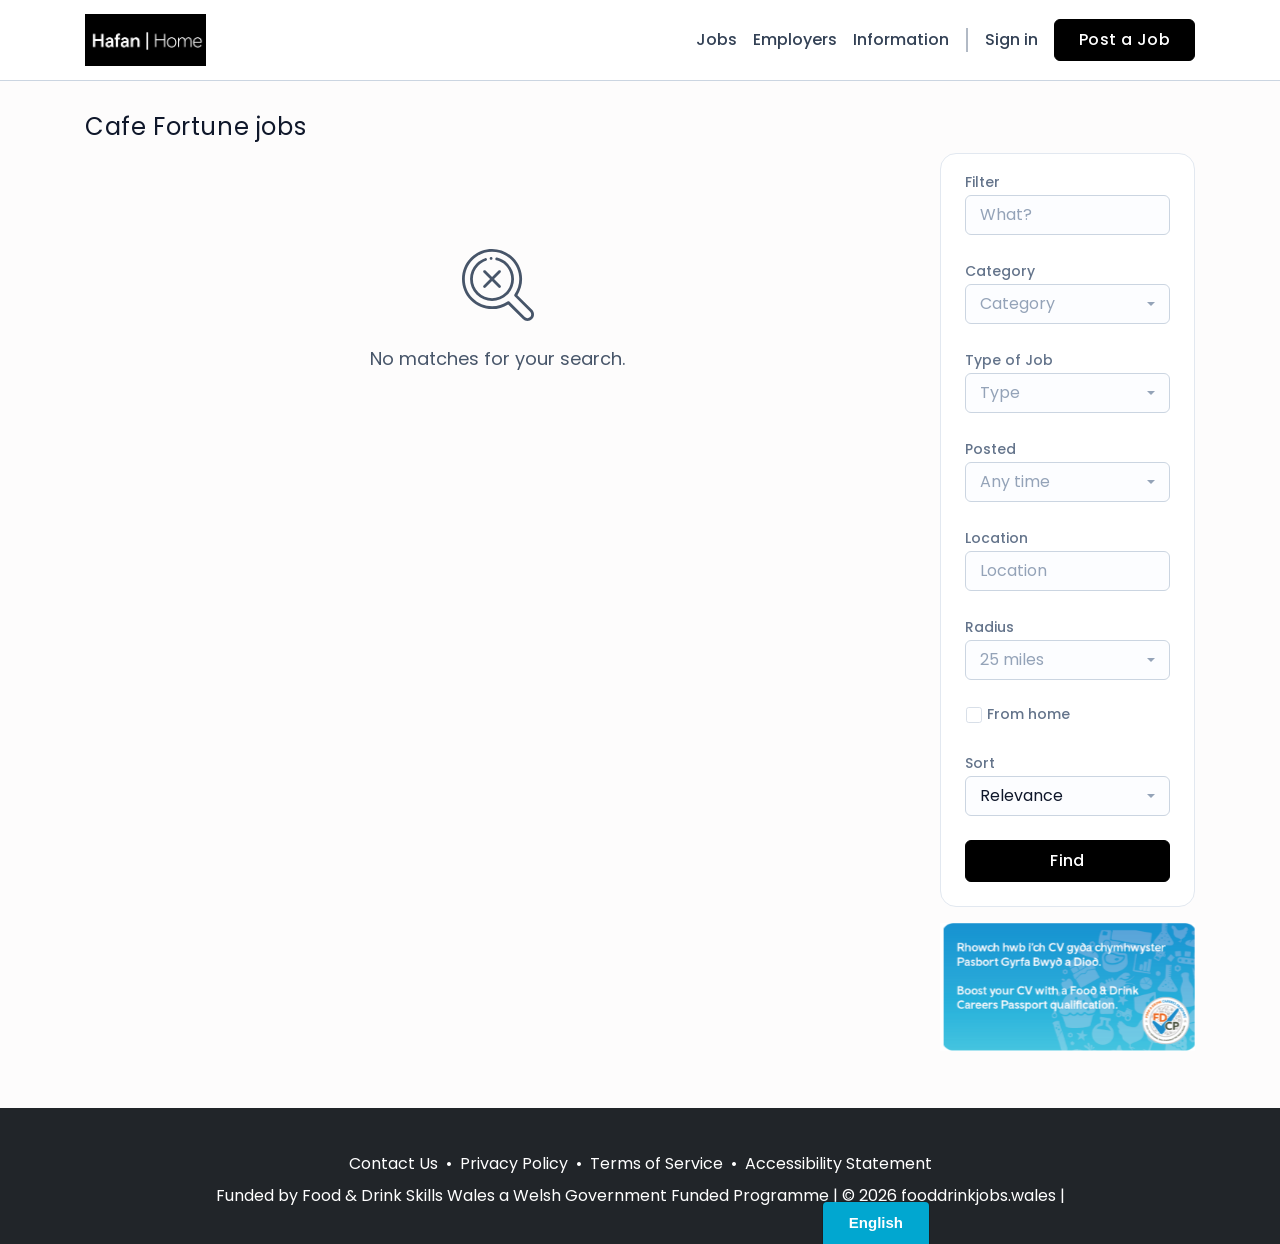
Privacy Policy (514, 1163)
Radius (989, 627)
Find (1067, 860)
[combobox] (1067, 304)
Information (901, 39)
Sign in (1011, 39)
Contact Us (393, 1163)
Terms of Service (656, 1163)
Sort (980, 763)
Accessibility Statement (838, 1163)
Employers (795, 39)
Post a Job (1124, 39)
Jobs (716, 39)
